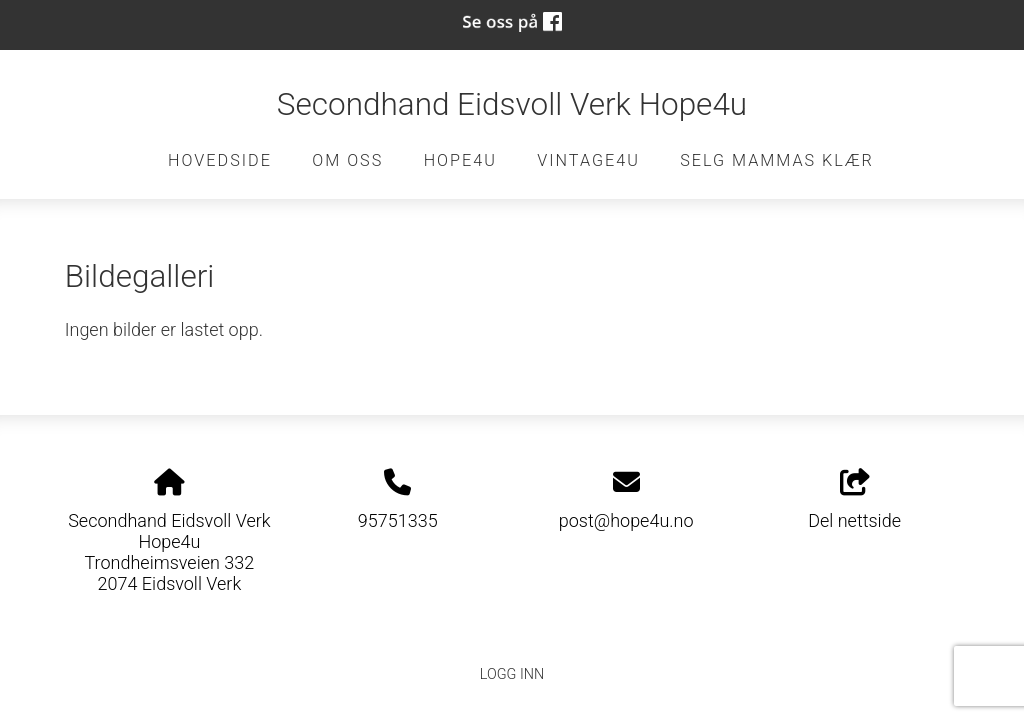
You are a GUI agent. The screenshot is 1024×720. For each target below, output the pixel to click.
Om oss (347, 160)
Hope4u (460, 160)
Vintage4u (588, 160)
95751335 (398, 520)
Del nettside (854, 500)
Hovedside (220, 160)
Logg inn (512, 674)
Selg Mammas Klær (777, 160)
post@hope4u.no (626, 520)
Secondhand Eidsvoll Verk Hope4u (512, 104)
